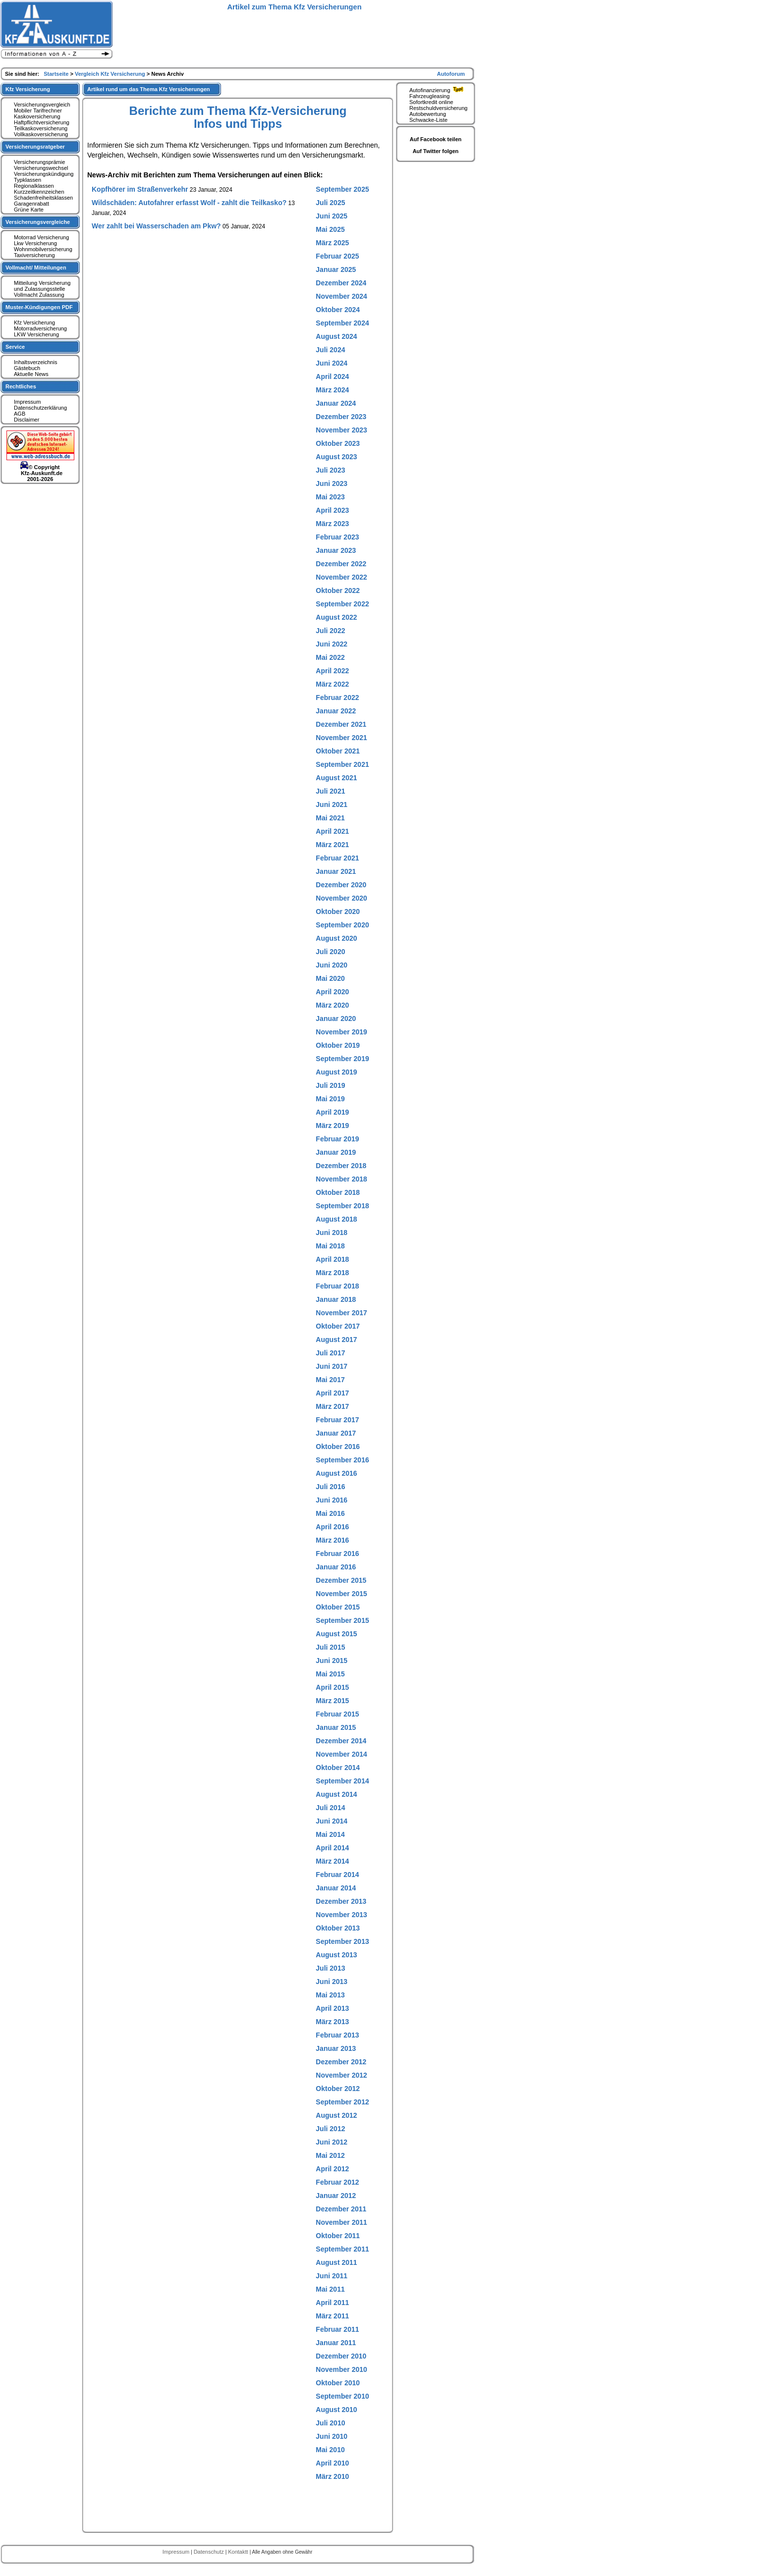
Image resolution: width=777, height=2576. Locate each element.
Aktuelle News (31, 374)
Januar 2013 (336, 2048)
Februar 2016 (337, 1553)
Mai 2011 (330, 2289)
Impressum (27, 402)
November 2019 (341, 1032)
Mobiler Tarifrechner (38, 110)
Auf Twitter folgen (436, 151)
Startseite (57, 74)
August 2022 (336, 617)
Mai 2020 (330, 978)
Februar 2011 (337, 2329)
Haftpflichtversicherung (41, 122)
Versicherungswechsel (41, 168)
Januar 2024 (336, 403)
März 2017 (332, 1406)
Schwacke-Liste (428, 120)
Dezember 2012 (341, 2062)
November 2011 (341, 2222)
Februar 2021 (337, 858)
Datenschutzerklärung (40, 408)
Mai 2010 (330, 2450)
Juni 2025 (331, 216)
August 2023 (336, 457)
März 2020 (332, 1005)
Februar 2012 (337, 2182)
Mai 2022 (330, 657)
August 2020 (336, 938)
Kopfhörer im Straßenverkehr (140, 189)
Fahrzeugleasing (429, 96)
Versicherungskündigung (43, 174)
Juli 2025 (330, 203)
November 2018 (341, 1179)
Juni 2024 (331, 363)
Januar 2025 (336, 269)
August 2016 (336, 1473)
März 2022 (332, 684)
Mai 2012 (330, 2155)
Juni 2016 (331, 1500)
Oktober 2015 (338, 1607)
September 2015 (342, 1620)
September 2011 (342, 2249)
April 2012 (332, 2169)
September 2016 (342, 1460)
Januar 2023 (336, 550)
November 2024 (341, 296)
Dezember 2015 (341, 1580)
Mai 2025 (330, 229)
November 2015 (341, 1594)
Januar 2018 (336, 1299)
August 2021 (336, 778)
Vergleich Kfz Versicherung (111, 74)
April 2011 (332, 2303)
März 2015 (332, 1701)
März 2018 (332, 1273)
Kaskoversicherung (37, 116)
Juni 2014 (331, 1821)
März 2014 (332, 1861)
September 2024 (342, 323)
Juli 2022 (330, 631)
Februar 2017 (337, 1420)
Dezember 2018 (341, 1166)
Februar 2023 (337, 537)
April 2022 (332, 671)
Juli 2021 (330, 791)
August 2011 (336, 2262)
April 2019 (332, 1112)
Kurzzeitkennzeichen (39, 192)
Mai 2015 (330, 1674)
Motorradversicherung (40, 328)
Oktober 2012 (338, 2089)
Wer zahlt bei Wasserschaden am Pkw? (156, 226)
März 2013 (332, 2022)
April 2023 (332, 510)
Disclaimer (26, 420)
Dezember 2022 (341, 564)
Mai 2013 (330, 1995)
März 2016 (332, 1540)
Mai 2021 (330, 818)
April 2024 (332, 376)
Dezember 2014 (341, 1741)
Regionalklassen (34, 186)
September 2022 (342, 604)
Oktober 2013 (338, 1928)
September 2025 (342, 189)
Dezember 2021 (341, 724)
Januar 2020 (336, 1018)
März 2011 (332, 2316)
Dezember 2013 (341, 1901)
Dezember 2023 (341, 417)
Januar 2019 (336, 1152)
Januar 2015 (336, 1727)
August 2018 (336, 1219)
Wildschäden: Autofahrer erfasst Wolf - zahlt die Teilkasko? (189, 203)
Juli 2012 (330, 2129)
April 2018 (332, 1259)
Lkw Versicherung (35, 243)
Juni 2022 (331, 644)
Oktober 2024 (338, 310)
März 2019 (332, 1125)
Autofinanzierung (437, 90)
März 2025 (332, 243)
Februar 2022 (337, 697)
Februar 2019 (337, 1139)
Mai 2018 (330, 1246)
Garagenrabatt (31, 204)
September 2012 (342, 2102)
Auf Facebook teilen (436, 139)
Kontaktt (238, 2552)
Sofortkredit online (431, 102)
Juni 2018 (331, 1232)
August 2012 (336, 2115)
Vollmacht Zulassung (39, 295)
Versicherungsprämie (39, 162)
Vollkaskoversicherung (41, 134)
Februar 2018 (337, 1286)
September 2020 (342, 925)
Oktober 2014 (338, 1767)
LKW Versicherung (36, 334)
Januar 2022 (336, 711)
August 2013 (336, 1955)
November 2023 (341, 430)
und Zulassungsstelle (39, 289)
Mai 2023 (330, 497)
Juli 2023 (330, 470)
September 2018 (342, 1206)
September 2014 (342, 1781)
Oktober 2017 (338, 1326)
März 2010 (332, 2476)
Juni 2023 (331, 483)
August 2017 (336, 1339)
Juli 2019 (330, 1085)
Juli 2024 (330, 350)
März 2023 (332, 524)
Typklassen (27, 180)
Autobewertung (427, 114)
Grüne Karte (29, 210)
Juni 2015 (331, 1660)
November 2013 (341, 1915)
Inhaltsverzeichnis (35, 362)
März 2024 (332, 390)
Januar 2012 (336, 2196)
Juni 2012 (331, 2142)
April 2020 (332, 992)
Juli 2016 (330, 1487)
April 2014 (332, 1848)
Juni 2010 (331, 2436)
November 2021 (341, 738)
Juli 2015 (330, 1647)
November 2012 (341, 2075)
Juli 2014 (330, 1808)
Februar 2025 (337, 256)
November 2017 (341, 1313)
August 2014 (336, 1794)
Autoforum (451, 74)
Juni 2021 (331, 804)
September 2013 (342, 1941)
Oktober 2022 (338, 590)
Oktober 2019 (338, 1045)
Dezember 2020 (341, 885)
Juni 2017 (331, 1366)
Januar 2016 (336, 1567)
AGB (19, 414)
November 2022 (341, 577)
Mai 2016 (330, 1513)
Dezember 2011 (341, 2209)
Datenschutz (209, 2552)
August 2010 (336, 2410)
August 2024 (336, 336)
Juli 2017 (330, 1353)
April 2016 (332, 1527)
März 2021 (332, 845)
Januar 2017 (336, 1433)
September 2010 (342, 2396)
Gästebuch (27, 368)
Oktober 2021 (338, 751)
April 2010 (332, 2463)
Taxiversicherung (34, 255)
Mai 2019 (330, 1099)
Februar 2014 (337, 1874)
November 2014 (341, 1754)
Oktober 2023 (338, 443)
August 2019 (336, 1072)
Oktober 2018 (338, 1192)
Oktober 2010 (338, 2383)
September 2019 (342, 1059)
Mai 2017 (330, 1380)
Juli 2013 (330, 1968)
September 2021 (342, 764)
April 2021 (332, 831)
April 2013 (332, 2008)
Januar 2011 (336, 2343)
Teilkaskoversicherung (40, 128)
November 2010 (341, 2369)
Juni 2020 (331, 965)
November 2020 (341, 898)
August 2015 (336, 1634)
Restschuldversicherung (438, 108)
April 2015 (332, 1687)
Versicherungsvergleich (42, 104)
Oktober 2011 (338, 2236)
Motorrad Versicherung (41, 237)
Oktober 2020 (338, 911)
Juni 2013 (331, 1982)
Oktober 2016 (338, 1446)
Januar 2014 (336, 1888)
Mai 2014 (330, 1834)
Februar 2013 (337, 2035)
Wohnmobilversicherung (43, 249)
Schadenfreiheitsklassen (43, 198)
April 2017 (332, 1393)
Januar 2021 (336, 871)
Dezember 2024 (341, 283)
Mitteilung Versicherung (42, 283)
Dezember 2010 (341, 2356)
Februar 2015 (337, 1714)
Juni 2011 (331, 2276)
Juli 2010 (330, 2423)
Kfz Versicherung (34, 322)
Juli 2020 (330, 952)
